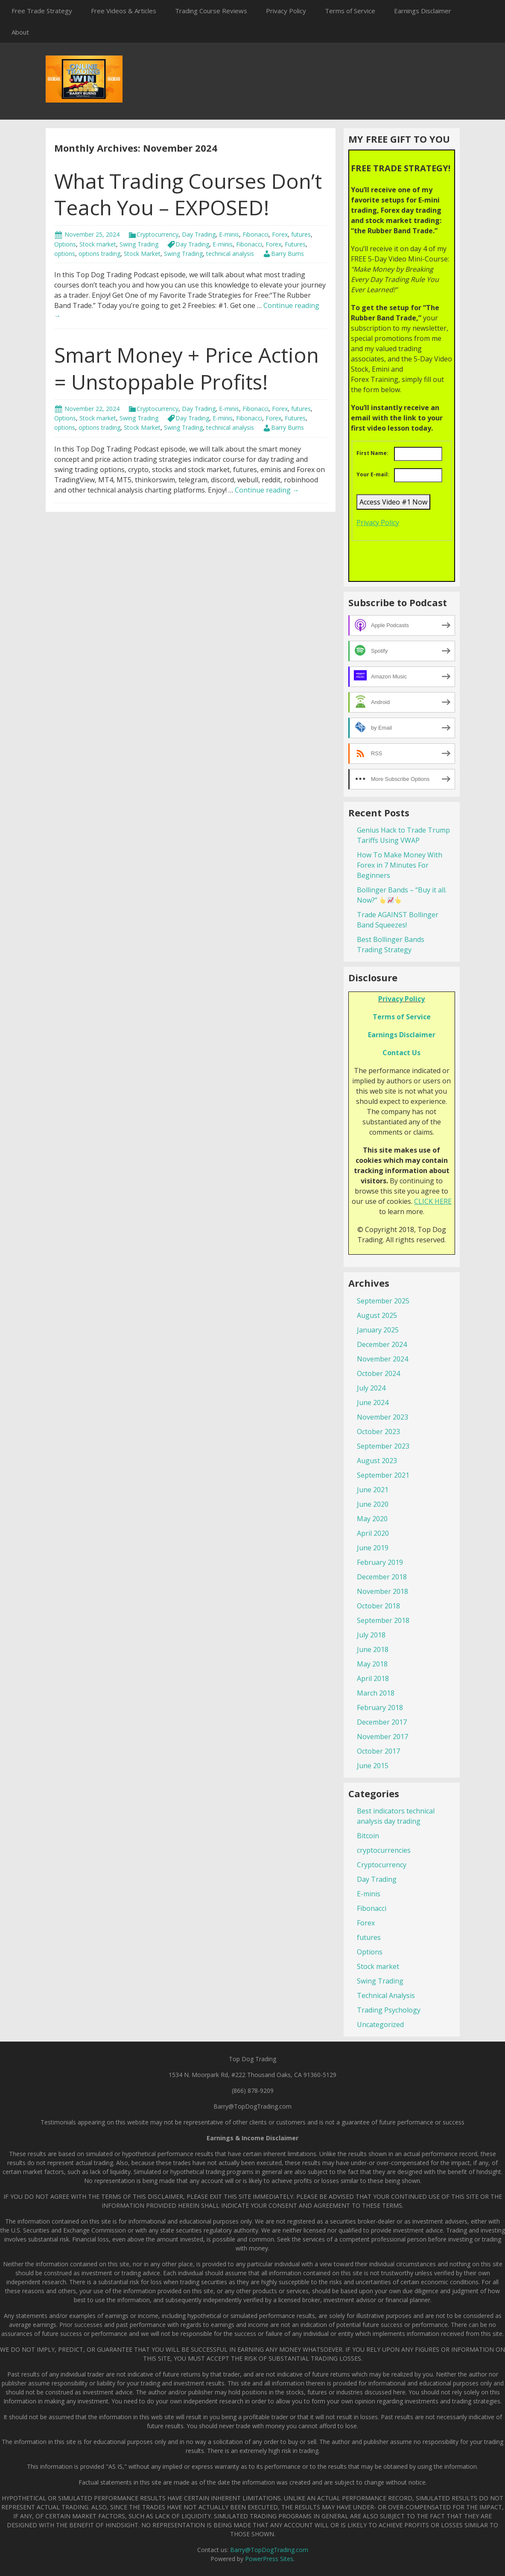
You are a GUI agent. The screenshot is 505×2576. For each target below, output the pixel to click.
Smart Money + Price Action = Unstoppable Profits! (186, 368)
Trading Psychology (388, 2010)
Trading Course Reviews (211, 10)
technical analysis (230, 253)
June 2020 (372, 1504)
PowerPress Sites (269, 2559)
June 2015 (372, 1765)
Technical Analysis (386, 1995)
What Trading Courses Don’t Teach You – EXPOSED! (188, 194)
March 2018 (375, 1693)
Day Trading (199, 234)
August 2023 (377, 1460)
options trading (99, 253)
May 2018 (372, 1664)
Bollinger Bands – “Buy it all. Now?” (402, 895)
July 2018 (371, 1635)
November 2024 (382, 1359)
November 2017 (382, 1736)
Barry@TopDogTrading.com (269, 2550)
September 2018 (383, 1620)
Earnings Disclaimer (422, 10)
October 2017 (378, 1751)
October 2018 (378, 1606)
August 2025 (377, 1315)
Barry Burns (287, 253)
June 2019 (372, 1547)
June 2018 (372, 1649)
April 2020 (373, 1533)
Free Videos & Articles (123, 10)
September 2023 (383, 1446)
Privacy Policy (286, 10)
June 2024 (372, 1402)
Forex (280, 234)
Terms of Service (350, 10)
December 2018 (382, 1576)
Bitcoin (368, 1835)
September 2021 (383, 1475)
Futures (295, 244)
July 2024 (371, 1388)
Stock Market (142, 253)
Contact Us (401, 1052)
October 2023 (378, 1431)
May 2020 (372, 1518)
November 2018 (382, 1591)
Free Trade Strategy (42, 10)
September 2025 (383, 1301)
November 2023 (382, 1417)
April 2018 (373, 1678)
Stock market (97, 244)
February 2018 (380, 1707)
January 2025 (378, 1330)
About (20, 32)
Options (65, 244)
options (64, 253)
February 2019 (380, 1562)
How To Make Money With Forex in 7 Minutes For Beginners (399, 865)
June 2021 (372, 1489)
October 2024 (378, 1373)
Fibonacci (255, 234)
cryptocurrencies (384, 1850)
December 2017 (382, 1722)
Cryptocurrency (157, 234)
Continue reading (267, 490)
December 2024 (382, 1344)
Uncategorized (380, 2024)
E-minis (229, 234)
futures (301, 234)
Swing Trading (139, 244)
